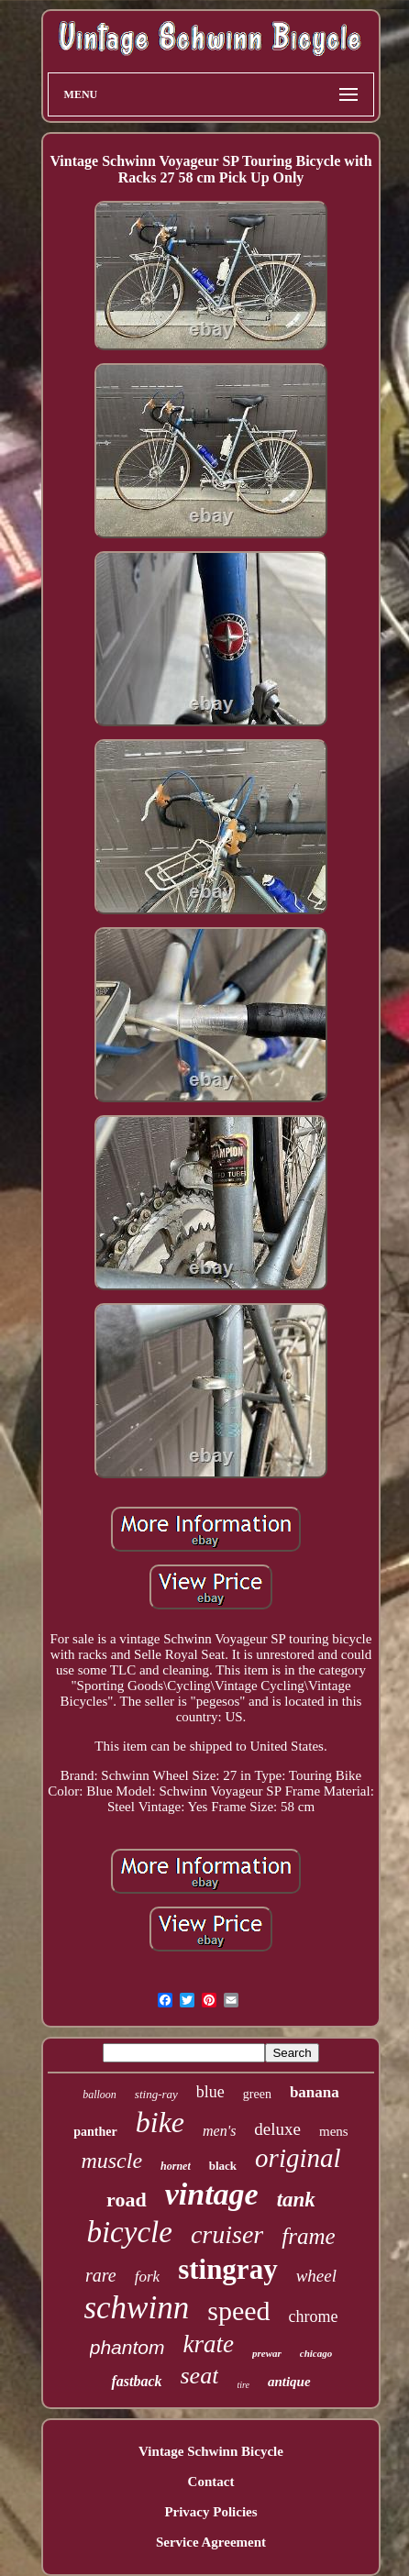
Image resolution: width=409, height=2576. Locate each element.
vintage (212, 2194)
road (126, 2199)
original (297, 2157)
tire (243, 2385)
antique (289, 2381)
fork (147, 2276)
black (223, 2165)
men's (219, 2131)
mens (333, 2131)
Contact (211, 2481)
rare (100, 2275)
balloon (99, 2094)
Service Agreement (211, 2542)
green (257, 2094)
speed (238, 2310)
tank (296, 2199)
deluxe (277, 2129)
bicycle (128, 2232)
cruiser (227, 2234)
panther (94, 2132)
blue (210, 2092)
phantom (127, 2347)
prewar (267, 2353)
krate (208, 2344)
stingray (228, 2269)
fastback (136, 2381)
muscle (111, 2160)
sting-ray (156, 2094)
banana (314, 2092)
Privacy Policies (210, 2511)
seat (200, 2375)
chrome (313, 2316)
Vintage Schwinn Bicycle (210, 2451)
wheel (316, 2275)
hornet (175, 2166)
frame (308, 2236)
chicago (316, 2353)
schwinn (136, 2308)
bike (160, 2122)
